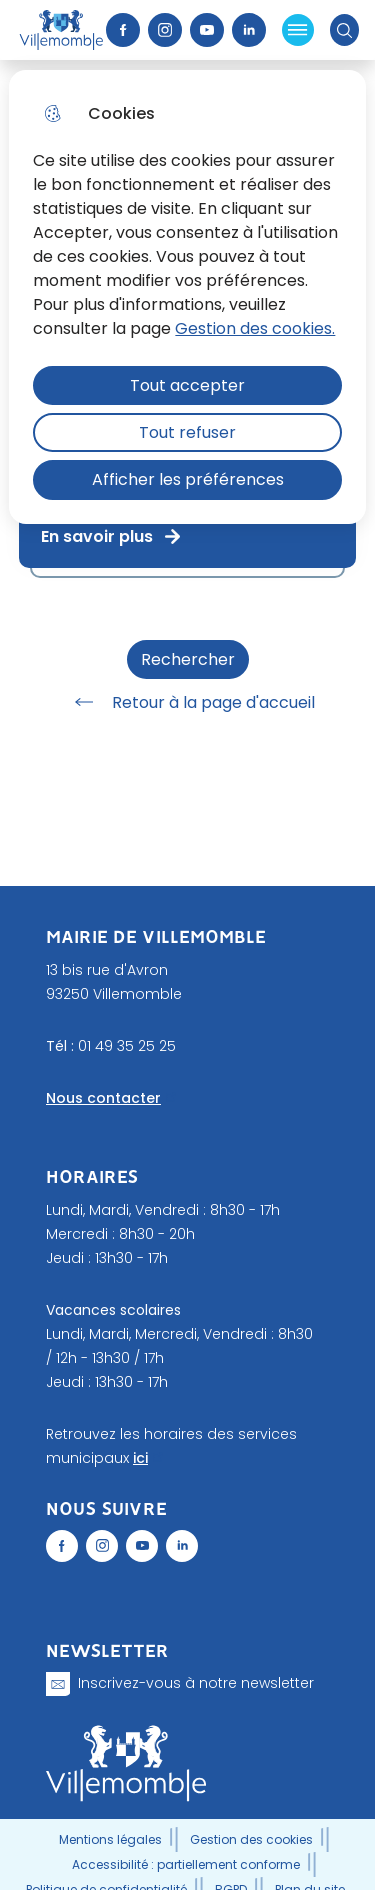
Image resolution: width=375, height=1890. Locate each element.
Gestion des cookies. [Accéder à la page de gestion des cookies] (255, 328)
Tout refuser (187, 432)
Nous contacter (103, 1098)
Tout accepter (187, 385)
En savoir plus (112, 536)
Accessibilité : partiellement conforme (186, 1864)
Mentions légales (110, 1839)
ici (140, 1458)
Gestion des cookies (251, 1839)
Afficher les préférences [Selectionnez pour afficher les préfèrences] (188, 479)
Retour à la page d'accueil (188, 702)
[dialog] (187, 297)
